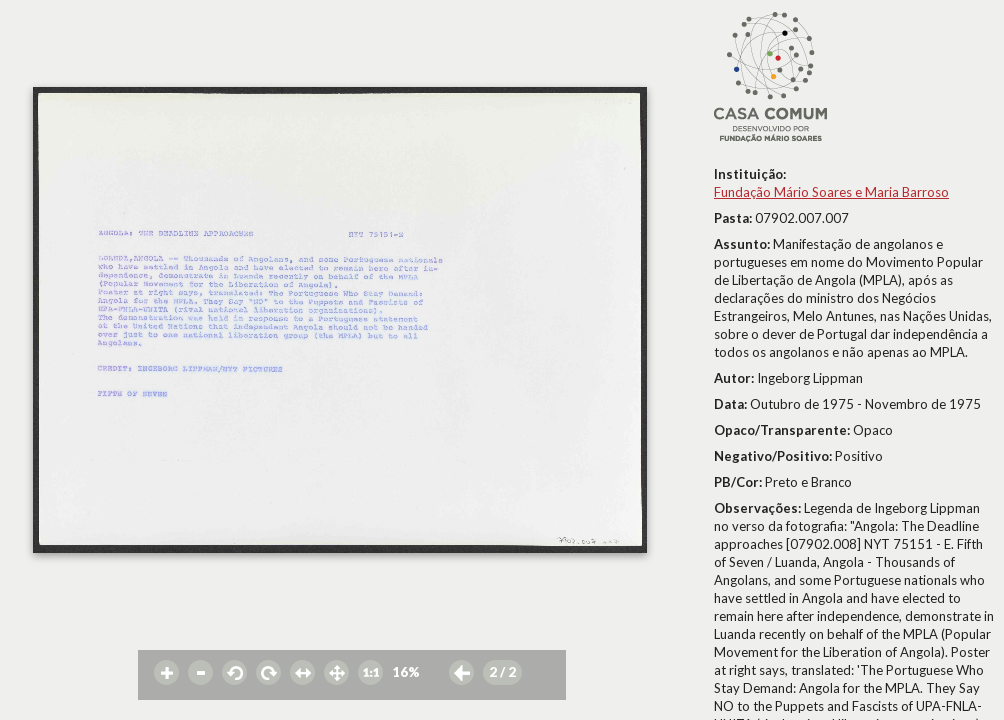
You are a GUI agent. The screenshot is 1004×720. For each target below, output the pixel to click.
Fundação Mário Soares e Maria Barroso (831, 192)
